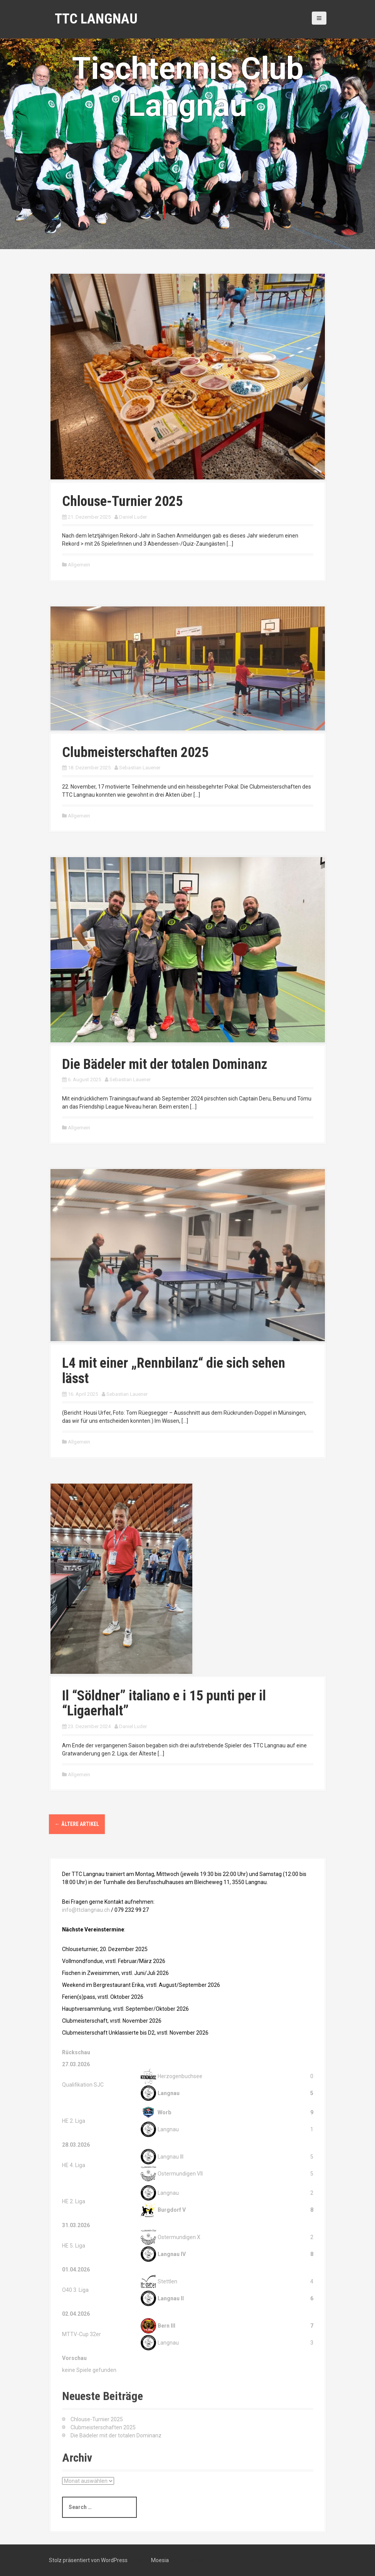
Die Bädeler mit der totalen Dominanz (164, 1064)
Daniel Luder (133, 517)
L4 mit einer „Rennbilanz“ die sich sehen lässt (173, 1371)
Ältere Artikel (77, 1824)
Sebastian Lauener (139, 767)
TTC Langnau (96, 19)
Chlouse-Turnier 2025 (122, 501)
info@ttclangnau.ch (86, 1910)
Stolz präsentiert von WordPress (88, 2560)
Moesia (160, 2560)
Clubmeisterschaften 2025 (135, 752)
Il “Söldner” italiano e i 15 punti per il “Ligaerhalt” (164, 1703)
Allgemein (79, 565)
